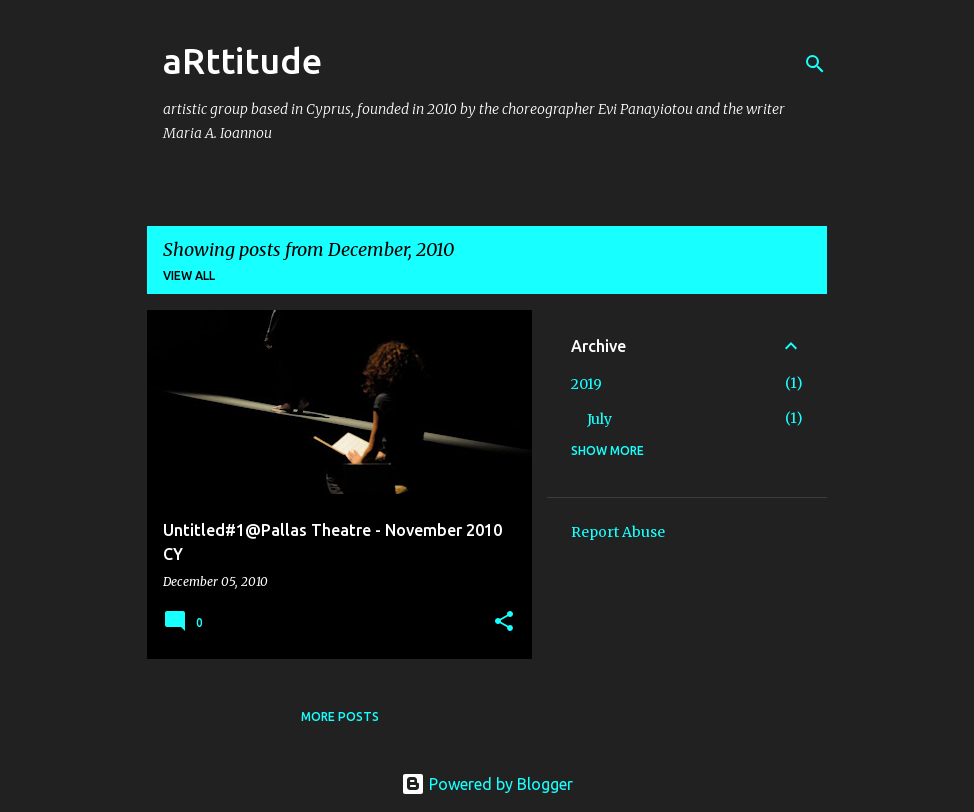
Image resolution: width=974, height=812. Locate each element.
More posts (340, 716)
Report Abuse (618, 532)
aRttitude (242, 60)
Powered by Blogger (487, 784)
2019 (586, 384)
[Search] (815, 64)
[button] (504, 622)
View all (189, 275)
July (599, 419)
